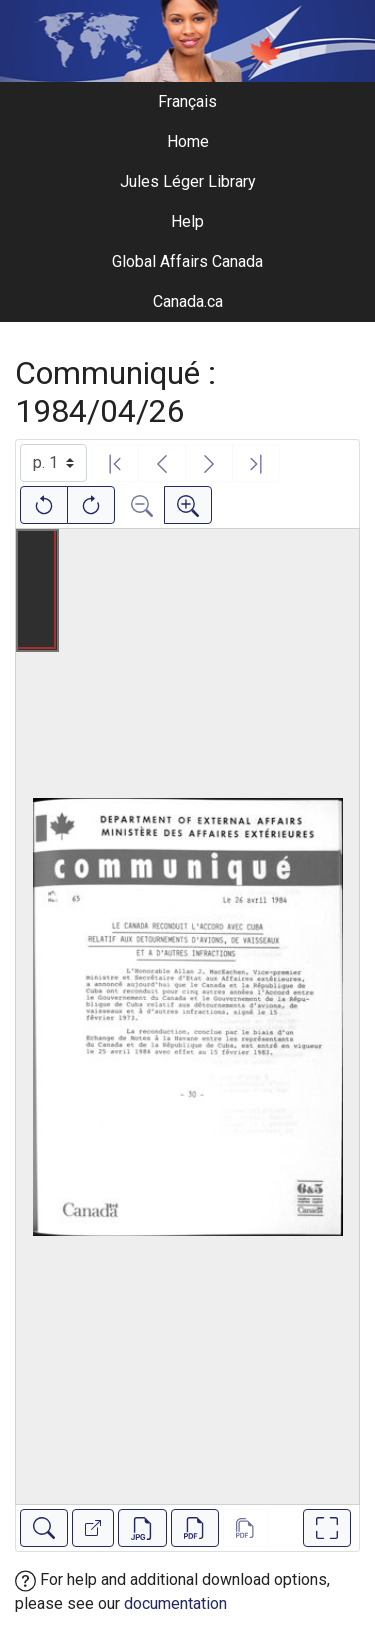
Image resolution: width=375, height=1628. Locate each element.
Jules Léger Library (188, 181)
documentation (175, 1603)
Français (187, 101)
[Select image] (53, 463)
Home (188, 141)
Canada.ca (188, 301)
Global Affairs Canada (187, 261)
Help (187, 221)
